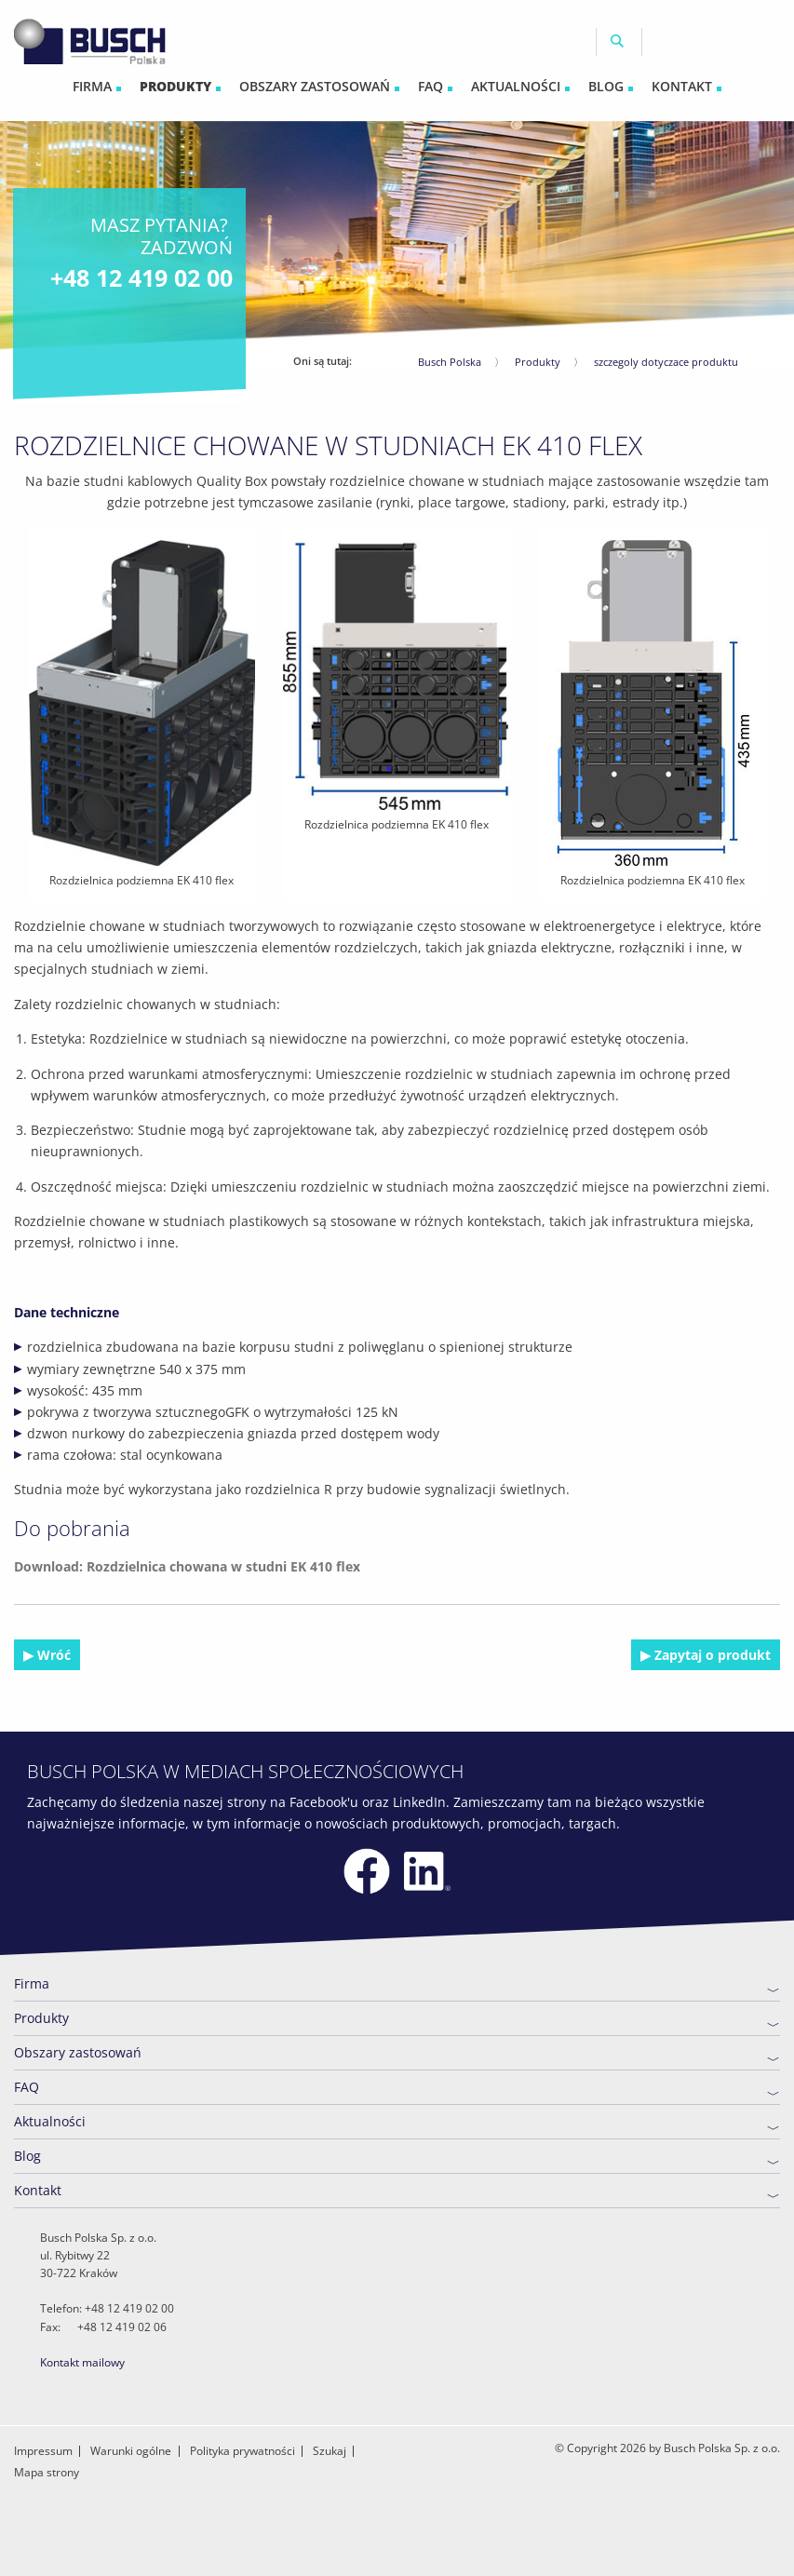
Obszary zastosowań (77, 2052)
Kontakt (37, 2190)
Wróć (52, 1655)
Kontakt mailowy (82, 2362)
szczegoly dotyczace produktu (666, 362)
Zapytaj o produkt (711, 1655)
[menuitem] (96, 87)
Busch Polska (449, 362)
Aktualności (50, 2121)
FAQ (26, 2087)
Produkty (537, 362)
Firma (31, 1983)
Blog (27, 2156)
